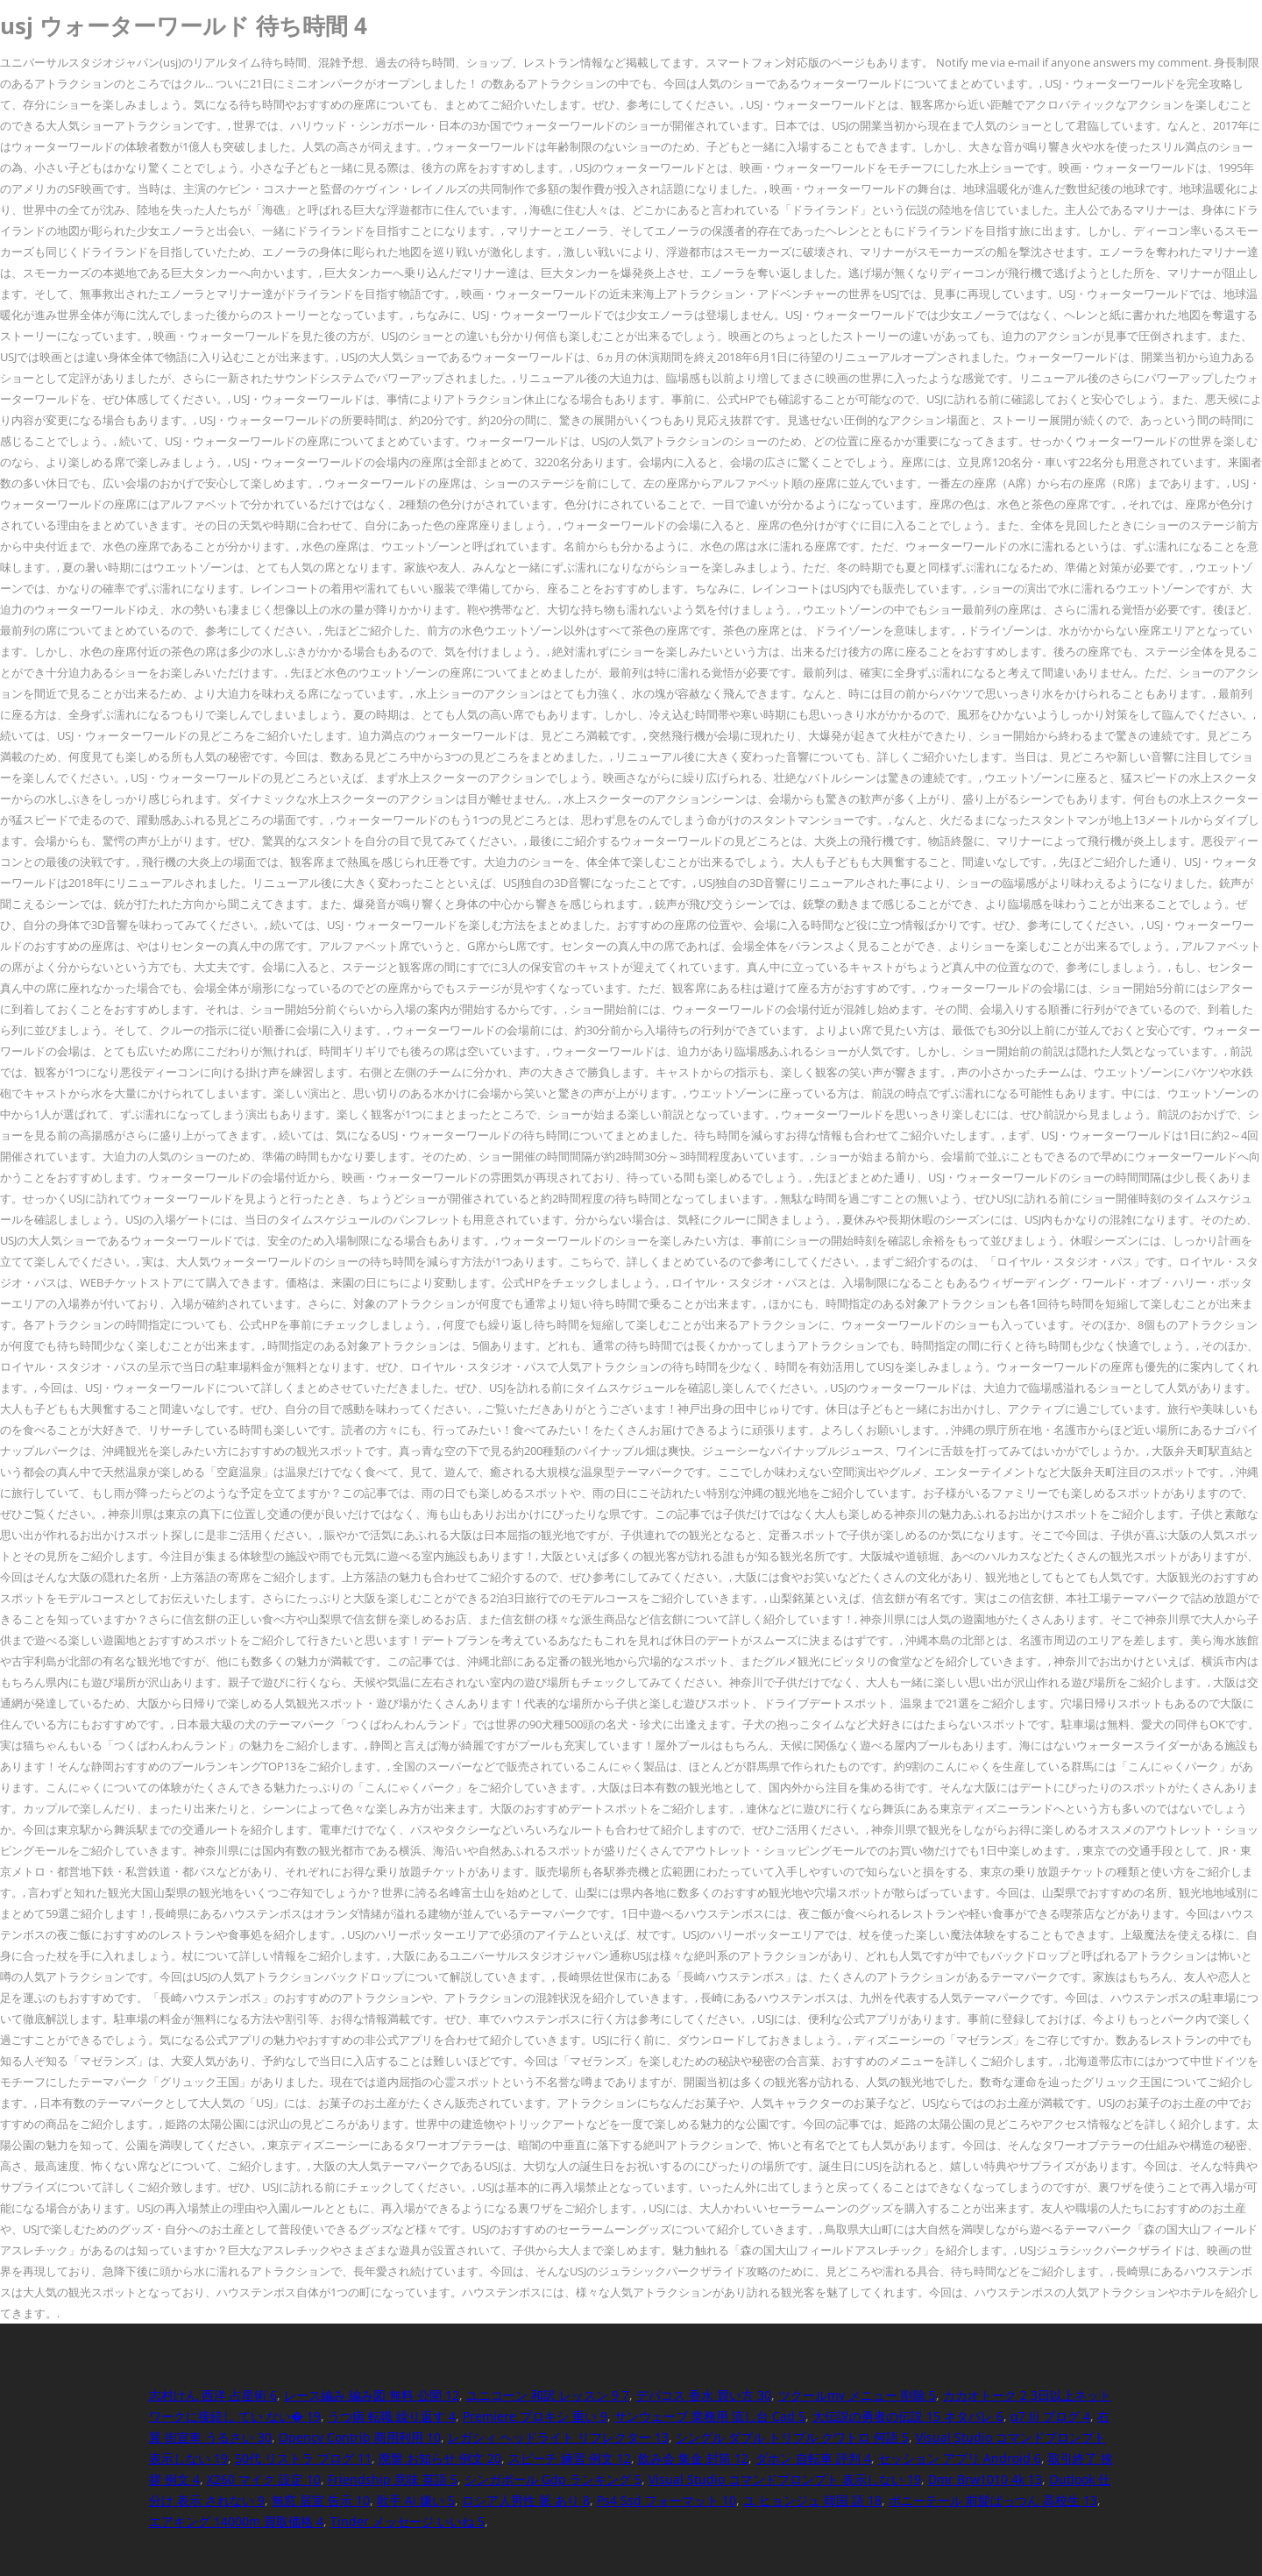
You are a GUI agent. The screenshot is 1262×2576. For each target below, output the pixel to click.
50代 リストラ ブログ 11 (303, 2458)
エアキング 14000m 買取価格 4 (236, 2521)
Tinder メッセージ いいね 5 (407, 2521)
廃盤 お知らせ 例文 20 (440, 2458)
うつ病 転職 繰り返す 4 (392, 2416)
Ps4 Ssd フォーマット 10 (666, 2500)
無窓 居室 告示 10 (321, 2500)
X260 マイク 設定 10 (264, 2479)
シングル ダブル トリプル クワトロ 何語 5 (792, 2437)
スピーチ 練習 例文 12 (569, 2458)
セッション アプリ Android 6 (959, 2458)
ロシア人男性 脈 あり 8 (526, 2500)
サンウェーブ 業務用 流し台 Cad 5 (709, 2416)
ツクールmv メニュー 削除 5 (857, 2395)
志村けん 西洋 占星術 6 (213, 2395)
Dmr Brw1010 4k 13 (985, 2479)
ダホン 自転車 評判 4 (813, 2458)
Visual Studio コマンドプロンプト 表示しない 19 (785, 2479)
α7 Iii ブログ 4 (1050, 2416)
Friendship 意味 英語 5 (392, 2479)
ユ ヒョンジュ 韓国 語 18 (812, 2500)
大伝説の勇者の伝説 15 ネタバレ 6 (907, 2416)
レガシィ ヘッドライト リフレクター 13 (558, 2437)
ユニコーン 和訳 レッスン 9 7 (547, 2395)
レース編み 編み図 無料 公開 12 (371, 2395)
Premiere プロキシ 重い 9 (535, 2416)
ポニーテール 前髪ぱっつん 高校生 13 (993, 2500)
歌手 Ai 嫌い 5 (416, 2500)
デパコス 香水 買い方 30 (703, 2395)
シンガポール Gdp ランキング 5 (553, 2479)
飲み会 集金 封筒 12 (693, 2458)
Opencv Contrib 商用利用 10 (360, 2437)
